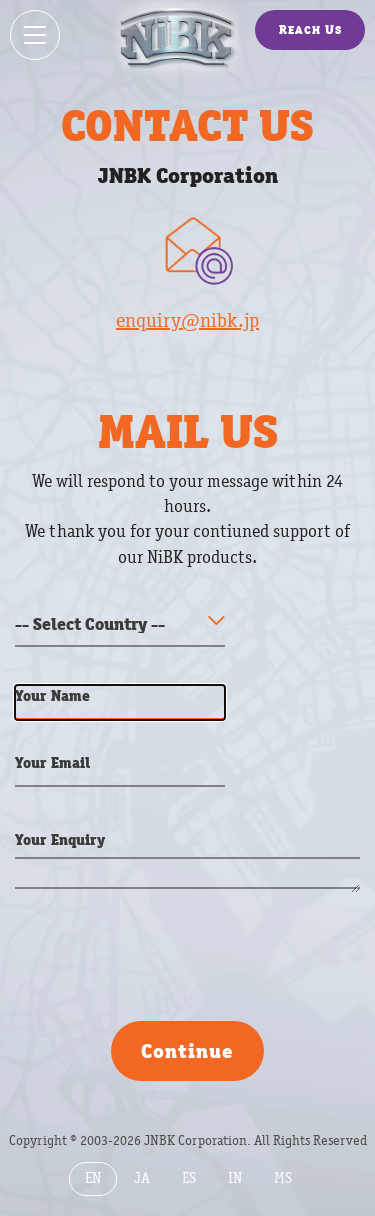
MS (283, 1178)
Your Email (52, 762)
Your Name (52, 695)
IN (235, 1178)
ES (189, 1178)
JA (142, 1178)
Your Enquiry (60, 839)
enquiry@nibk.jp (187, 320)
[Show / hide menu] (35, 35)
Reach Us (310, 29)
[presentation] (167, 962)
